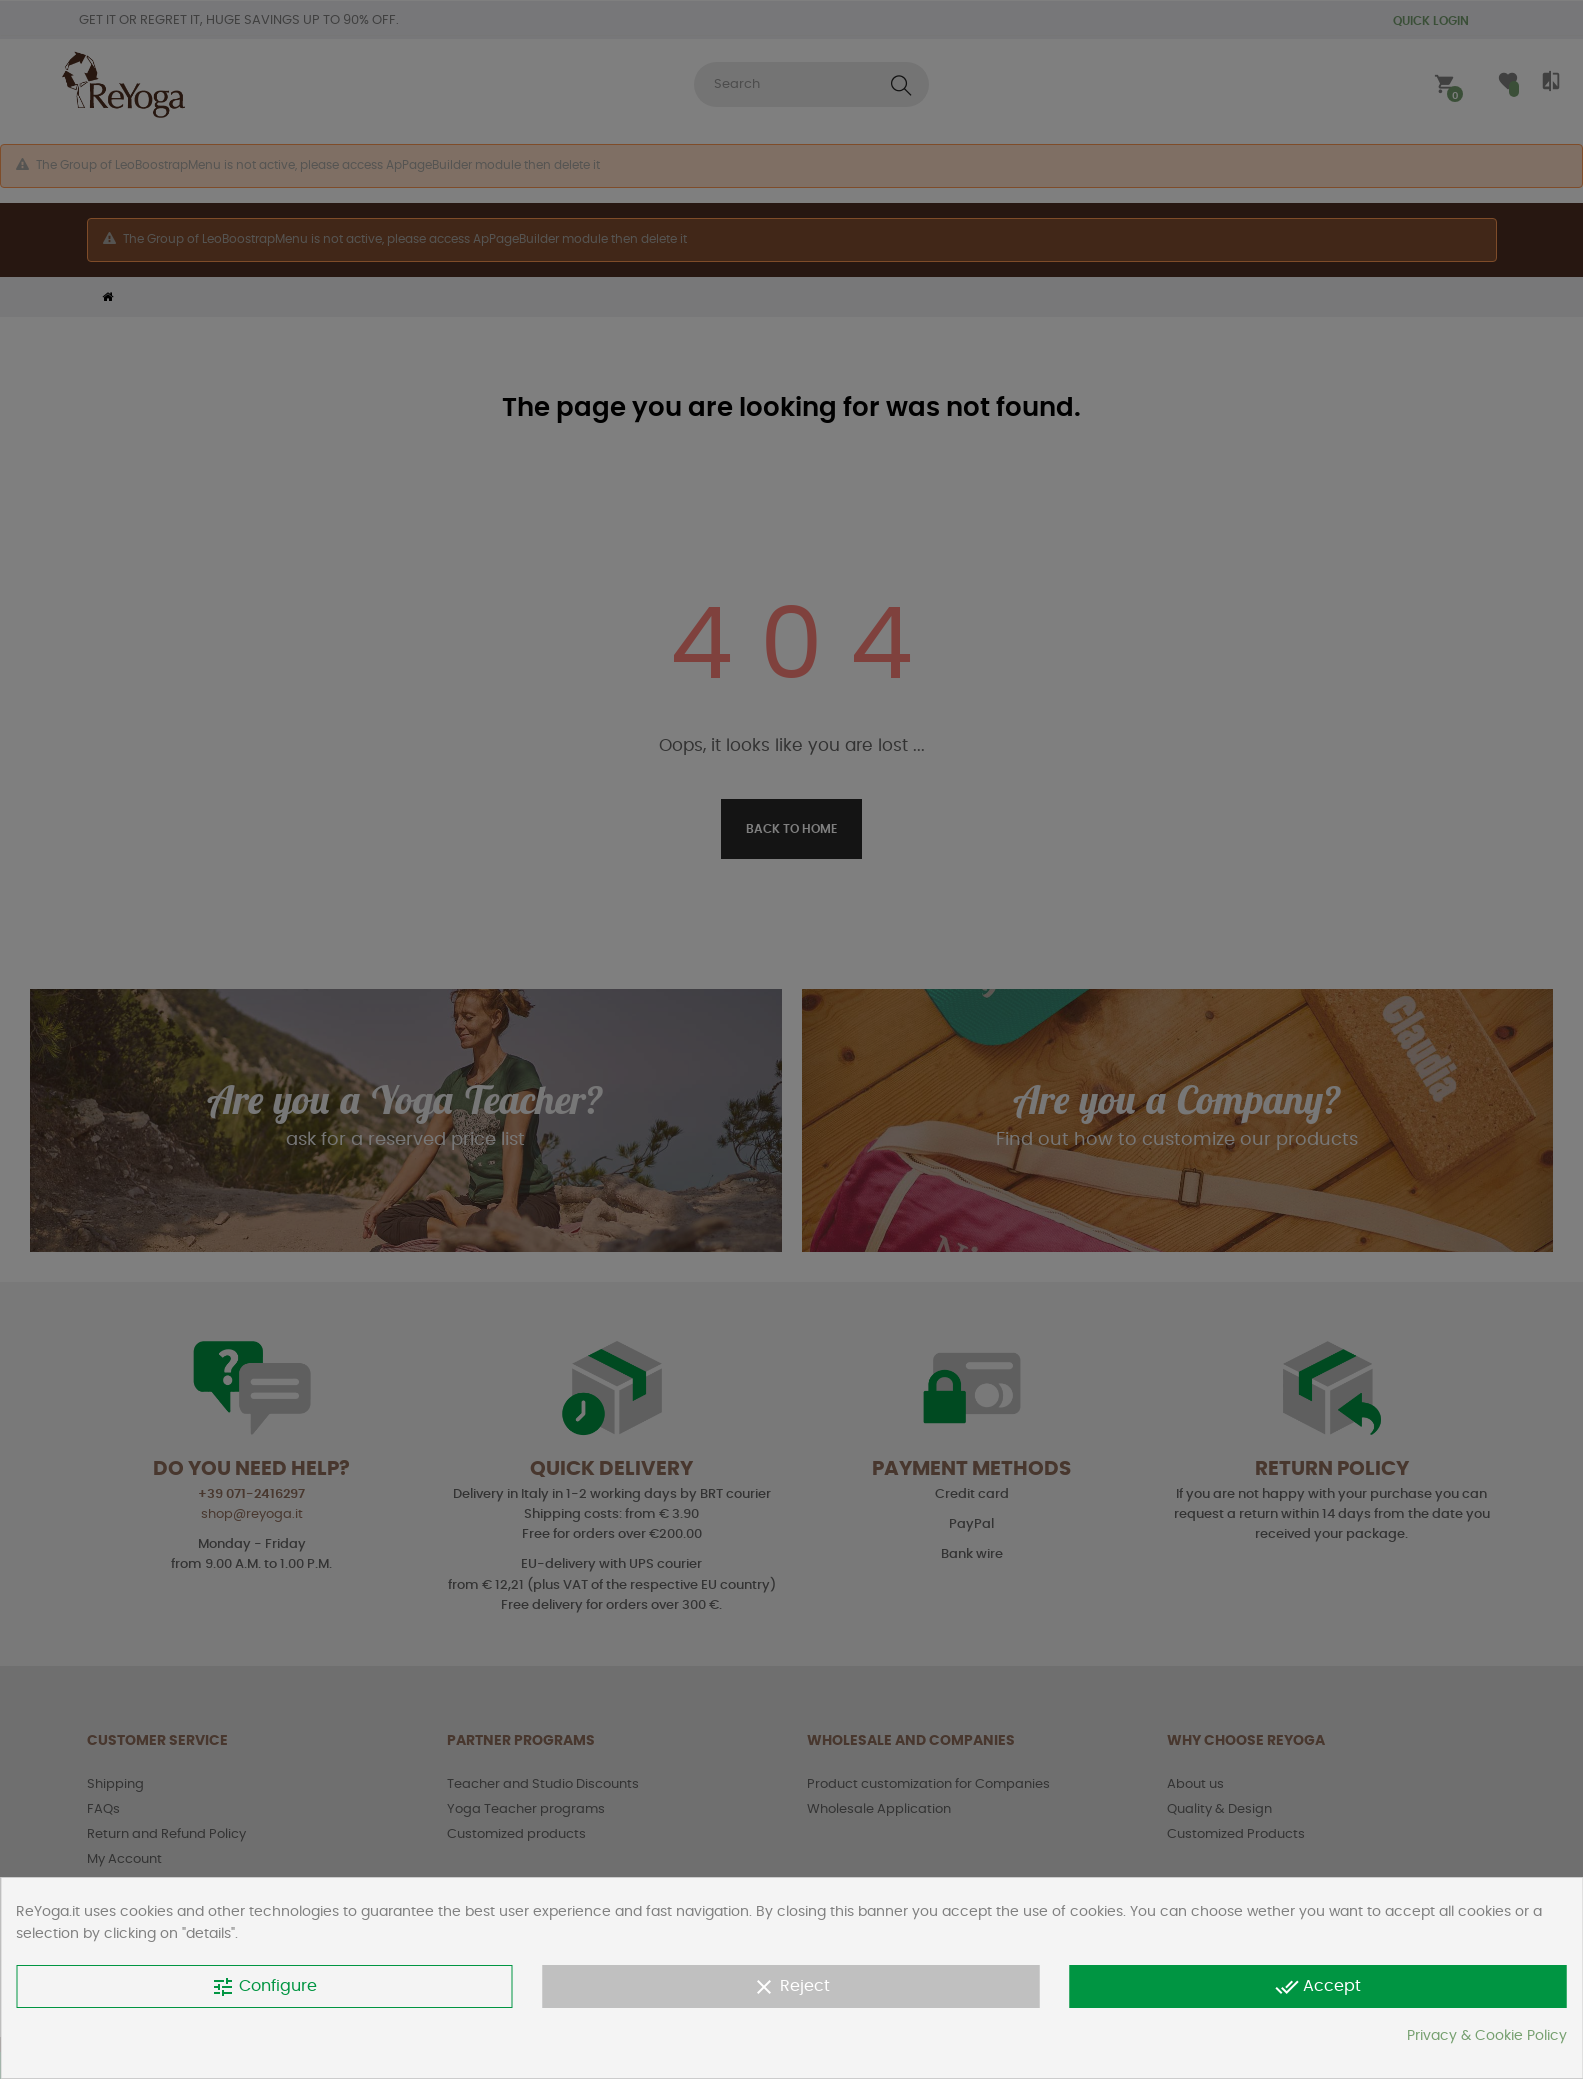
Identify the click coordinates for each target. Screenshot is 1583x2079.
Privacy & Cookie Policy (1487, 2036)
